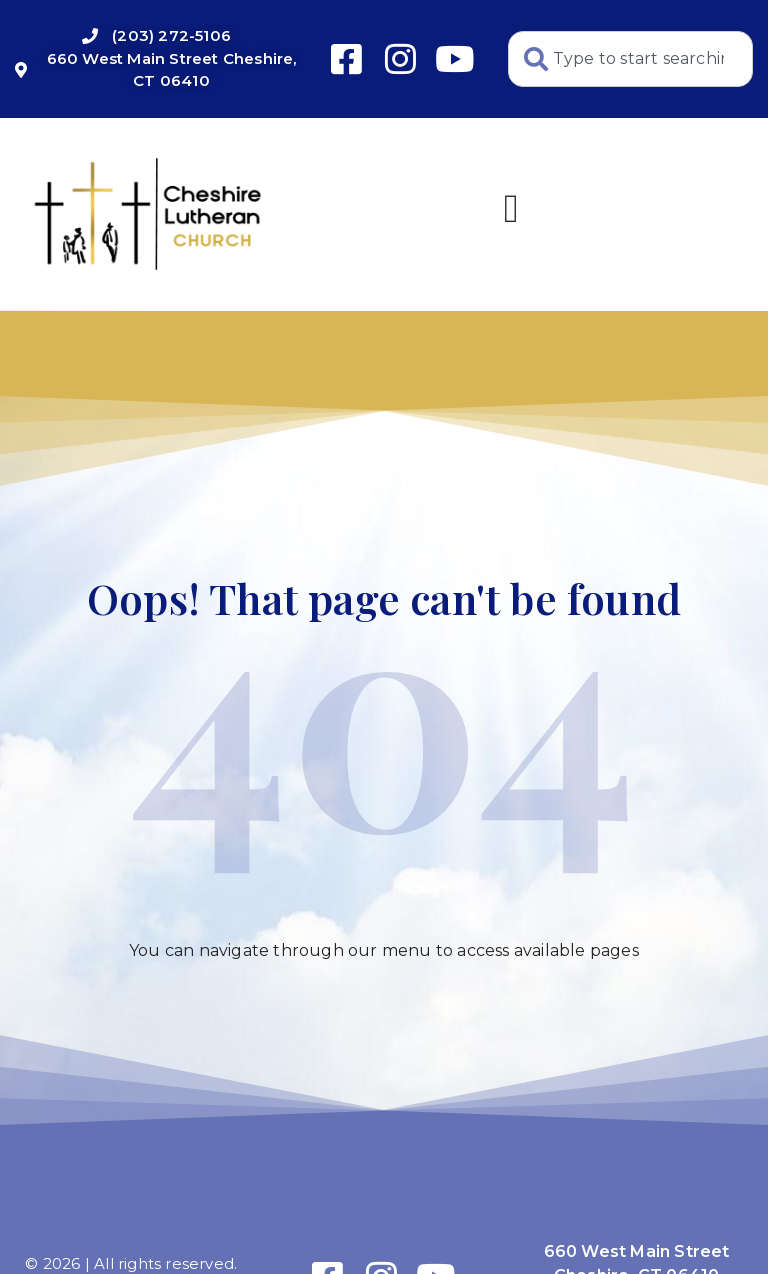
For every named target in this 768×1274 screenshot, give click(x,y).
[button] (511, 209)
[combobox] (630, 59)
